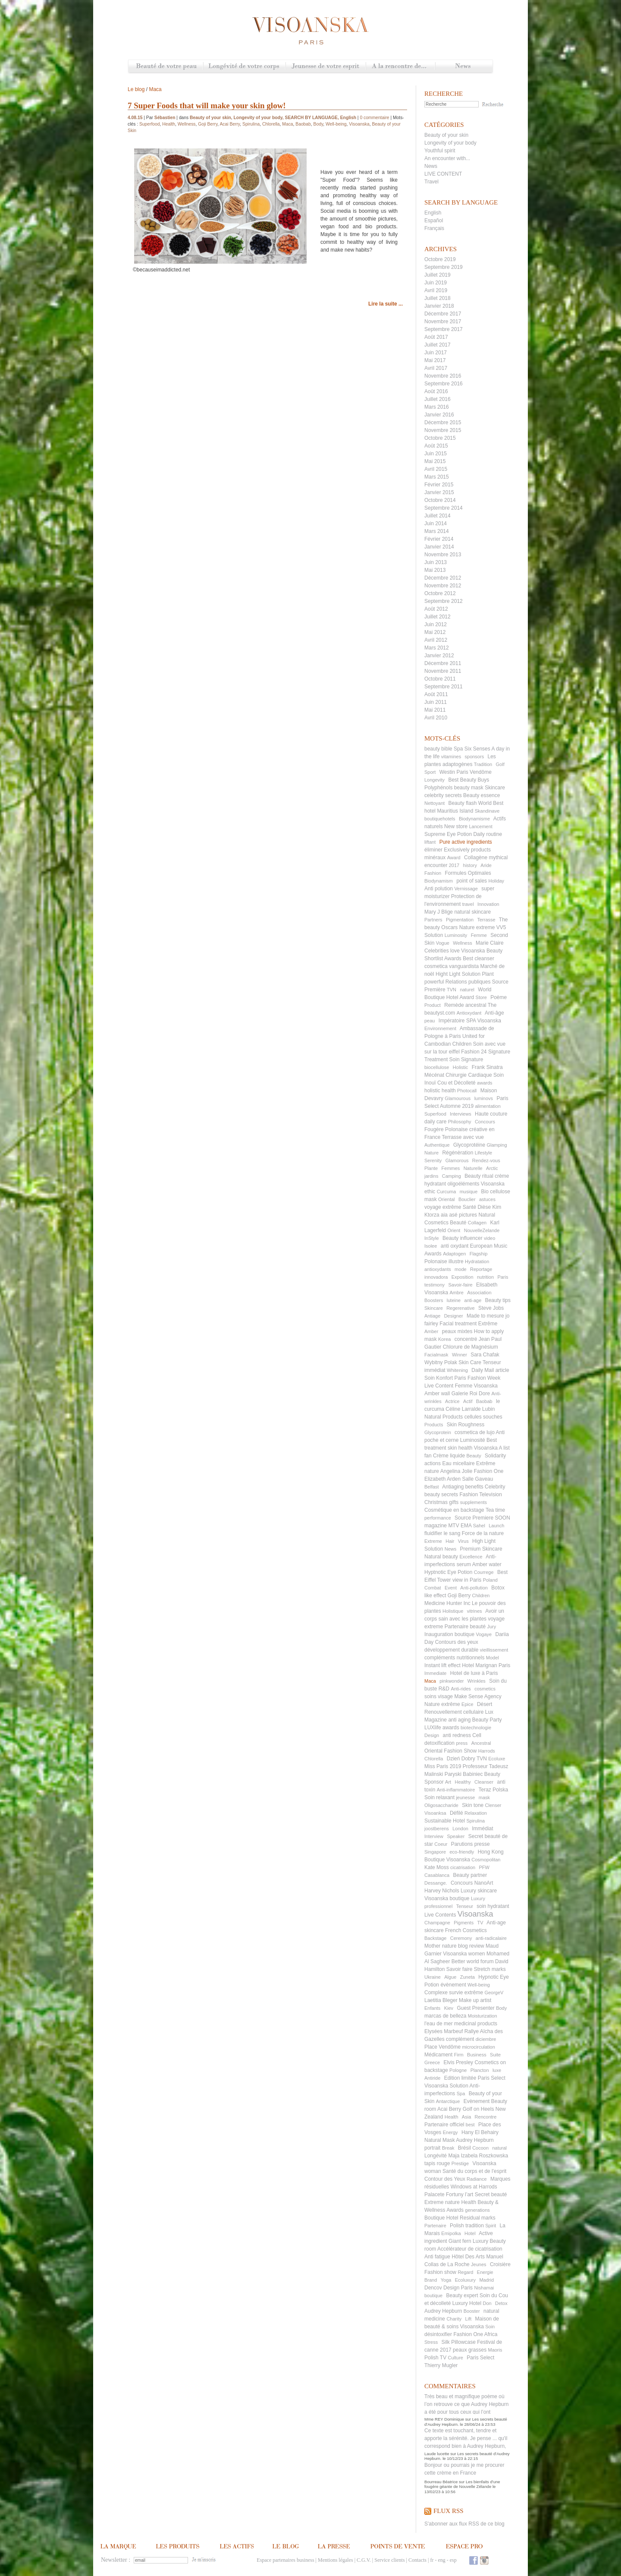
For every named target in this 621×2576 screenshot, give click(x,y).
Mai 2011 (434, 710)
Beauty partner (470, 1875)
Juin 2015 (435, 454)
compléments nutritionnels (454, 1658)
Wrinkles (476, 1681)
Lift (468, 2318)
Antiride (432, 2078)
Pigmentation (460, 919)
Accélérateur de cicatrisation (469, 2249)
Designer (453, 1315)
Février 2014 (438, 539)
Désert (484, 1704)
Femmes (451, 1168)
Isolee (430, 1246)
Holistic (460, 1067)
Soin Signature (466, 1059)
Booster (472, 2311)
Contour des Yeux (444, 2179)
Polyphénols (438, 788)
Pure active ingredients (465, 842)
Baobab (484, 1401)
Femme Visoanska (476, 1386)
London (460, 1828)
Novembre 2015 (442, 430)
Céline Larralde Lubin (470, 1409)
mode (461, 1269)
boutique (433, 2295)
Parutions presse (470, 1844)
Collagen (477, 1222)
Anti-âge (494, 1013)
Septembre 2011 (443, 687)
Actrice (452, 1401)
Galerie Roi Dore (471, 1393)
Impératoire (452, 1021)
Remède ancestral (465, 1005)
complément (460, 2039)
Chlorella (433, 1758)
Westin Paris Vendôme (465, 772)
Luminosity (456, 935)
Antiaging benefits (462, 1487)
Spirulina (475, 1820)
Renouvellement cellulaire (453, 1712)
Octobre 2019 (440, 259)
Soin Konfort (438, 1378)
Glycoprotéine (469, 1145)
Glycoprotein (437, 1432)
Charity (453, 2318)
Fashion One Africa (475, 2334)
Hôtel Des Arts (468, 2257)
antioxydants (437, 1269)
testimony (434, 1284)
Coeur (440, 1844)
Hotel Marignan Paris (486, 1665)
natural (499, 2147)
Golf (500, 764)
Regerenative (460, 1308)
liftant (430, 842)
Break (448, 2147)
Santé (469, 1207)
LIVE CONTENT (443, 174)
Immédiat (482, 1829)
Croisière (500, 2264)
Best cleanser (478, 958)
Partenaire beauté (465, 1627)
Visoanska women (464, 1954)
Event (451, 1587)
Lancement (480, 826)
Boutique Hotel (441, 2218)
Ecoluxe (496, 1758)
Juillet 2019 (437, 275)
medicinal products (475, 2024)
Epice (467, 1704)
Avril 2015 (435, 469)
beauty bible (438, 749)
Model (492, 1657)
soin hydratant (493, 1906)
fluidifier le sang (442, 1533)
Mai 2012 (434, 632)
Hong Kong (491, 1852)
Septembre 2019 (443, 267)
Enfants (432, 2008)
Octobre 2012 (440, 593)
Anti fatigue (437, 2257)
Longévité (435, 2156)
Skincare (433, 1308)
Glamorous (457, 1160)
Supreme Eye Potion (448, 834)
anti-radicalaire (491, 1938)
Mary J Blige (438, 912)
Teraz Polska (493, 1790)
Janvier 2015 (439, 492)
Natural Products (443, 1417)
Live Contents (440, 1915)
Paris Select (480, 2358)
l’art (469, 2194)
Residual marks (478, 2218)
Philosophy (459, 1121)
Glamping (496, 1145)
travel (468, 904)
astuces (487, 1199)
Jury (491, 1626)
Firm (459, 2054)
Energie (485, 2272)
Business (476, 2054)
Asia (466, 2116)
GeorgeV (493, 1992)
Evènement (477, 2101)
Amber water (487, 1564)
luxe (496, 2070)
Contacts (417, 2560)
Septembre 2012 (443, 601)
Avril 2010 (435, 718)
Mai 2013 (434, 570)
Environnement (440, 1028)
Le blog (136, 89)
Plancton (479, 2070)
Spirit (490, 2225)
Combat (432, 1587)
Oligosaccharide (441, 1805)
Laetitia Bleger (441, 2000)
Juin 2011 (435, 702)
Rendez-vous (486, 1160)
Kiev (448, 2008)
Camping (451, 1176)
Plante (431, 1168)
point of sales (471, 881)
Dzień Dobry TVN (467, 1759)
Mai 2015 (434, 461)
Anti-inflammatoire (456, 1789)
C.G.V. (364, 2560)
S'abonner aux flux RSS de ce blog (464, 2524)
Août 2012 (436, 609)
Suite (495, 2054)
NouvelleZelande (482, 1230)
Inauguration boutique (449, 1634)
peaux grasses (469, 2350)
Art (448, 1782)
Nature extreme (477, 927)
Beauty (473, 1455)
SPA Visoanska (483, 1021)
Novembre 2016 (442, 376)
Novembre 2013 (442, 555)
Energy (450, 2132)
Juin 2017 (435, 353)
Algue (450, 1977)
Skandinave (487, 810)
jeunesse (465, 1797)
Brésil (464, 2148)
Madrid (486, 2280)
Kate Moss (436, 1867)
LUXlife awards (441, 1728)
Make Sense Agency (477, 1696)
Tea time (495, 1510)
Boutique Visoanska (447, 1860)
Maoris (495, 2349)
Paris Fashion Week (477, 1378)
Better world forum (473, 1961)
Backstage (435, 1938)
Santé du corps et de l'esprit (474, 2171)
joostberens (436, 1828)
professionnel (438, 1906)
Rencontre (486, 2116)
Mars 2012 (436, 648)
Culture (455, 2357)
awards (484, 1082)
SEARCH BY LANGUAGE (311, 117)
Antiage (432, 1315)
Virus (463, 1541)
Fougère (434, 1129)
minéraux (434, 857)
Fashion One (489, 1471)
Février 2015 (438, 485)
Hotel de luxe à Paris (474, 1673)
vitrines (474, 1611)
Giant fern (459, 2241)
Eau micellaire (458, 1463)
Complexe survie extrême (453, 1993)
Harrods (486, 1750)
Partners (433, 919)
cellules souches (483, 1417)
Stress (431, 2342)
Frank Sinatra (487, 1067)
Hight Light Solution (458, 974)
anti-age (473, 1300)
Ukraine (432, 1977)
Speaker (455, 1836)
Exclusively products (467, 850)
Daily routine (487, 834)
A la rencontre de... (400, 67)
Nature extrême (442, 1704)
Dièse (484, 1207)
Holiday (496, 880)
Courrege (484, 1572)
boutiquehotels (439, 818)
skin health (460, 1448)
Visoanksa (435, 1813)
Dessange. (435, 1882)
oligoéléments (463, 1184)
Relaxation (475, 1813)
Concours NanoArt (472, 1883)
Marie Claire (490, 943)
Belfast (431, 1486)
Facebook (473, 2560)
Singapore (435, 1851)
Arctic (492, 1168)
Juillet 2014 (437, 516)
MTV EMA (459, 1526)
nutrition (485, 1277)
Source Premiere (474, 1518)
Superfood (435, 1113)
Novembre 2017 (442, 321)
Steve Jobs (491, 1308)
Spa (461, 2093)
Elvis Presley (458, 2062)
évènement (453, 1985)
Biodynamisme (474, 818)
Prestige (460, 2163)
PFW (484, 1867)
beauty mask (468, 788)
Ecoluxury (465, 2280)
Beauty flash (462, 803)
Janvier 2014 (439, 547)
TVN (451, 989)
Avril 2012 (435, 640)
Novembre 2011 (442, 671)
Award (454, 857)
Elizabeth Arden (442, 1479)
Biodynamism (438, 880)
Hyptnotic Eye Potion (448, 1572)
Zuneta (467, 1977)
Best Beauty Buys (468, 780)
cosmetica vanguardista (451, 966)
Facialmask (436, 1354)
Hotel (470, 2233)
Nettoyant (434, 803)
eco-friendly (462, 1851)
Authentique (437, 1145)
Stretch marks (490, 1969)
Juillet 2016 (437, 399)
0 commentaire (374, 117)
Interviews (460, 1113)
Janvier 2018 (439, 306)
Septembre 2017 (443, 329)
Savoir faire (459, 1969)
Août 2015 (436, 446)
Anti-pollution (474, 1587)
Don (487, 2303)
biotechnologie (476, 1727)
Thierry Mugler (441, 2365)
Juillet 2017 (437, 345)
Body (501, 2008)
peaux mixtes (457, 1331)
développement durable (451, 1650)
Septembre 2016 (443, 384)
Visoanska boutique (447, 1898)
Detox (501, 2303)
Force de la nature (483, 1533)
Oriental (446, 1199)
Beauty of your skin (446, 135)
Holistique (452, 1611)
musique (469, 1191)
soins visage (438, 1696)
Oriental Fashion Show (450, 1751)
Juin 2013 (435, 562)
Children (481, 1595)
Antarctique (448, 2101)
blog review (471, 1946)
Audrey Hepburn (443, 2311)
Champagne (437, 1922)
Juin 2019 (435, 283)
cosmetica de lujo (475, 1432)
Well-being (478, 1984)
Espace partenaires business (285, 2560)
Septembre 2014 (443, 508)
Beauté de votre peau (166, 67)
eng (441, 2560)
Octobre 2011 (440, 679)
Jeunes (478, 2264)
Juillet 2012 (437, 617)
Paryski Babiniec (464, 1774)
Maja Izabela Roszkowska (478, 2156)
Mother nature (440, 1946)
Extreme (433, 1541)
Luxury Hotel (466, 2303)
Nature (431, 1152)
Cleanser (483, 1782)
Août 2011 (436, 694)
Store (481, 997)
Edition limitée (460, 2078)
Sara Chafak (484, 1355)
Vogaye (484, 1634)
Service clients (389, 2560)
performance (437, 1517)
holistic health (440, 1091)
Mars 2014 (436, 531)
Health (451, 2116)
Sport (430, 772)
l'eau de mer (438, 2024)
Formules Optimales (468, 873)
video (489, 1238)
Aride (486, 865)
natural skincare (472, 912)
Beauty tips (498, 1300)
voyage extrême (442, 1207)
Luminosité (472, 1440)
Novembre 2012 (442, 586)
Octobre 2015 (440, 438)
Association (479, 1292)
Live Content (438, 1386)
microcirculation (478, 2046)
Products (433, 1424)
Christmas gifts (441, 1502)
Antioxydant (469, 1012)
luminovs (483, 1098)
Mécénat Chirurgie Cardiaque (458, 1075)
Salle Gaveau (477, 1479)
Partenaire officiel (444, 2125)
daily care (435, 1122)
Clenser (493, 1805)
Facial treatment (458, 1324)
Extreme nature (442, 2202)
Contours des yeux (456, 1642)
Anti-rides (460, 1688)
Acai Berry (449, 2109)
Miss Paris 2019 (442, 1766)
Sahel (479, 1525)
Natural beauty (441, 1557)
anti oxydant (455, 1246)
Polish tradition (467, 2226)
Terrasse (486, 919)
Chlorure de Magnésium (470, 1347)
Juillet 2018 (437, 298)
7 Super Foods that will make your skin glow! (207, 105)
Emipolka (451, 2233)
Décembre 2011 (442, 663)
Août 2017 (436, 337)
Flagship (479, 1253)
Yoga (446, 2280)
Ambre (457, 1292)
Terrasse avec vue (462, 1137)
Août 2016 (436, 391)
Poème (498, 997)
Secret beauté (491, 2194)
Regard (465, 2272)
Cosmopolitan (485, 1859)
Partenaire (435, 2225)
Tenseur (464, 1906)
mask (484, 1797)
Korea (444, 1339)
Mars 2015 (436, 477)
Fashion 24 (473, 1052)
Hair (449, 1541)
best (470, 2124)
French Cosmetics (466, 1930)
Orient (453, 1230)
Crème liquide (449, 1456)
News (463, 67)
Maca (430, 1681)
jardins (431, 1176)
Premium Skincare (481, 1549)
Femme (479, 935)
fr (431, 2560)
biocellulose (436, 1067)
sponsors (474, 756)
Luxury (478, 1898)
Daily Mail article (490, 1370)
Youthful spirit (439, 151)
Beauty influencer (462, 1238)
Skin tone (472, 1805)
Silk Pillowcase (459, 2342)
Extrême (488, 1324)
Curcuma (446, 1191)
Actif (467, 1401)
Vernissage (465, 888)
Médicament (438, 2055)
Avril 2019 (435, 290)
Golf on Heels (478, 2109)
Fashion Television (480, 1494)
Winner (459, 1354)
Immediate (435, 1673)
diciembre (486, 2039)
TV (480, 1922)
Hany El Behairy (480, 2132)
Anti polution (438, 889)
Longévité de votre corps (244, 67)
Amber (431, 1331)
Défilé (456, 1813)
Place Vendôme (442, 2047)
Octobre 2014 (440, 500)
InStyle (431, 1238)
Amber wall (437, 1393)
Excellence (470, 1556)
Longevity (434, 779)
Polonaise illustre (444, 1261)
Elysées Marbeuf (443, 2031)
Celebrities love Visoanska (454, 951)
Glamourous (457, 1098)
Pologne (458, 2070)
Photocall (467, 1090)
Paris (502, 1277)
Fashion (432, 873)
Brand (430, 2280)
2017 (454, 865)
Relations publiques (468, 982)
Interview (433, 1836)
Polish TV (435, 2358)
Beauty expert (462, 2295)
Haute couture (491, 1114)
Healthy (462, 1782)
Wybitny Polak (440, 1362)
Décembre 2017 (442, 314)
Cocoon (480, 2147)
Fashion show (440, 2272)
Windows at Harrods (474, 2187)
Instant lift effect (442, 1665)
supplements (473, 1502)
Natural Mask (439, 2140)
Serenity (433, 1160)
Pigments (464, 1922)
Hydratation (477, 1261)
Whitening (457, 1370)
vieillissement (494, 1649)
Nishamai (484, 2287)
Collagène (475, 857)
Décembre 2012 (442, 578)
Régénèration (457, 1153)
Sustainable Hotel (444, 1821)
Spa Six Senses (472, 749)
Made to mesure (485, 1316)
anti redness (457, 1735)
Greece (432, 2062)
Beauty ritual (478, 1176)
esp (453, 2560)
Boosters (433, 1300)
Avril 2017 (435, 368)
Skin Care (469, 1362)
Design (431, 1735)
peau (429, 1020)
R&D (444, 1689)
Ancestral (481, 1743)
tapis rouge (437, 2163)
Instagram (484, 2560)
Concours (485, 1121)
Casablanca (436, 1875)
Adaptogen (454, 1253)
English (432, 213)
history (470, 865)
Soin (490, 2326)
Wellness (462, 943)
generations (477, 2210)
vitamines (451, 756)
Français (434, 228)
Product (432, 1005)
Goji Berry (459, 1595)
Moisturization (482, 2015)
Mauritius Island (455, 811)
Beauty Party (487, 1720)
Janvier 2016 (439, 415)
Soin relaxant (439, 1797)
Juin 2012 (435, 624)
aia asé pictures (459, 1215)
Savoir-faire (460, 1284)
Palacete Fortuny (444, 2194)
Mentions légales (335, 2560)
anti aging (459, 1720)
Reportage (481, 1269)
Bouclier (467, 1199)
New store (455, 826)
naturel (467, 989)
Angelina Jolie (456, 1471)
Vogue (442, 943)
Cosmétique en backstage (454, 1510)
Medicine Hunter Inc (447, 1603)
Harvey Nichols (441, 1891)
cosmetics (485, 1688)
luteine (454, 1300)
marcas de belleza (445, 2016)
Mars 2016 (436, 407)
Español (433, 221)
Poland (490, 1580)
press (461, 1743)
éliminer (433, 850)
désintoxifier (438, 2334)
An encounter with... (447, 158)
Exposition (463, 1277)
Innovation (488, 904)
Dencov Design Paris (448, 2288)
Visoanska (475, 1914)
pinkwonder (451, 1681)
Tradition (483, 764)
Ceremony (461, 1938)
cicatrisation (462, 1867)
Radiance (476, 2179)
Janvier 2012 (439, 656)
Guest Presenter (475, 2008)
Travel (431, 182)
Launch (496, 1525)
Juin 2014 (435, 523)
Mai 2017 (434, 360)
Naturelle (473, 1168)
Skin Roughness (465, 1425)
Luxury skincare (479, 1891)
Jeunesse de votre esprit (325, 67)
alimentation (487, 1106)
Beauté (458, 1223)
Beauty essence (481, 795)
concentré (466, 1339)
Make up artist (475, 2000)
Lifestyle (483, 1152)
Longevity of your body (450, 143)
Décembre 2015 (442, 422)
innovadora (436, 1277)
